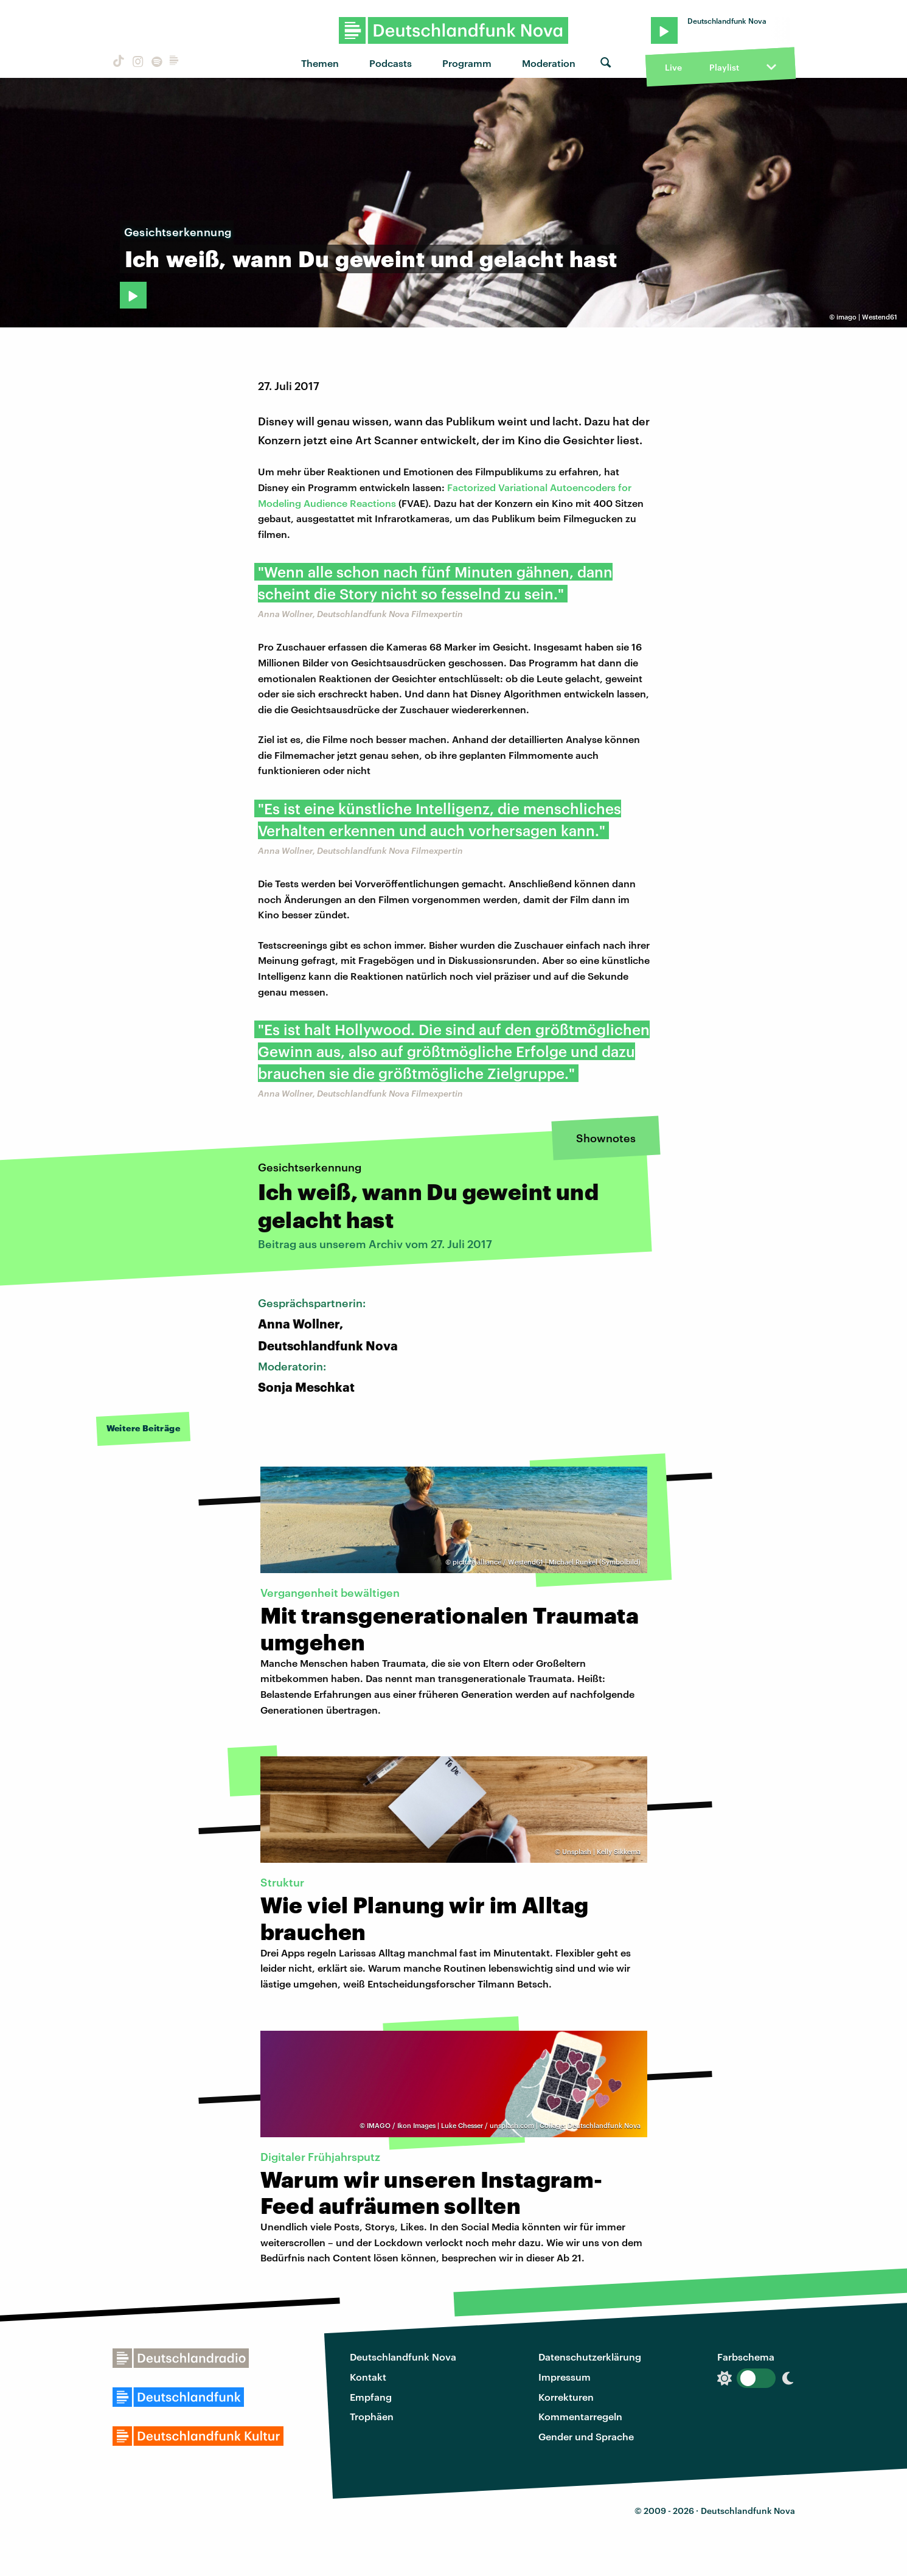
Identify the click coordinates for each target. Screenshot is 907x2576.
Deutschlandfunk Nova (403, 2356)
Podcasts (390, 63)
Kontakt (368, 2376)
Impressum (564, 2376)
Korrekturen (566, 2397)
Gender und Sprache (586, 2436)
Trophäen (372, 2416)
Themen (320, 63)
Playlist (724, 67)
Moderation (548, 63)
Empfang (371, 2397)
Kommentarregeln (580, 2416)
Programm (467, 63)
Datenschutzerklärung (589, 2356)
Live (673, 67)
